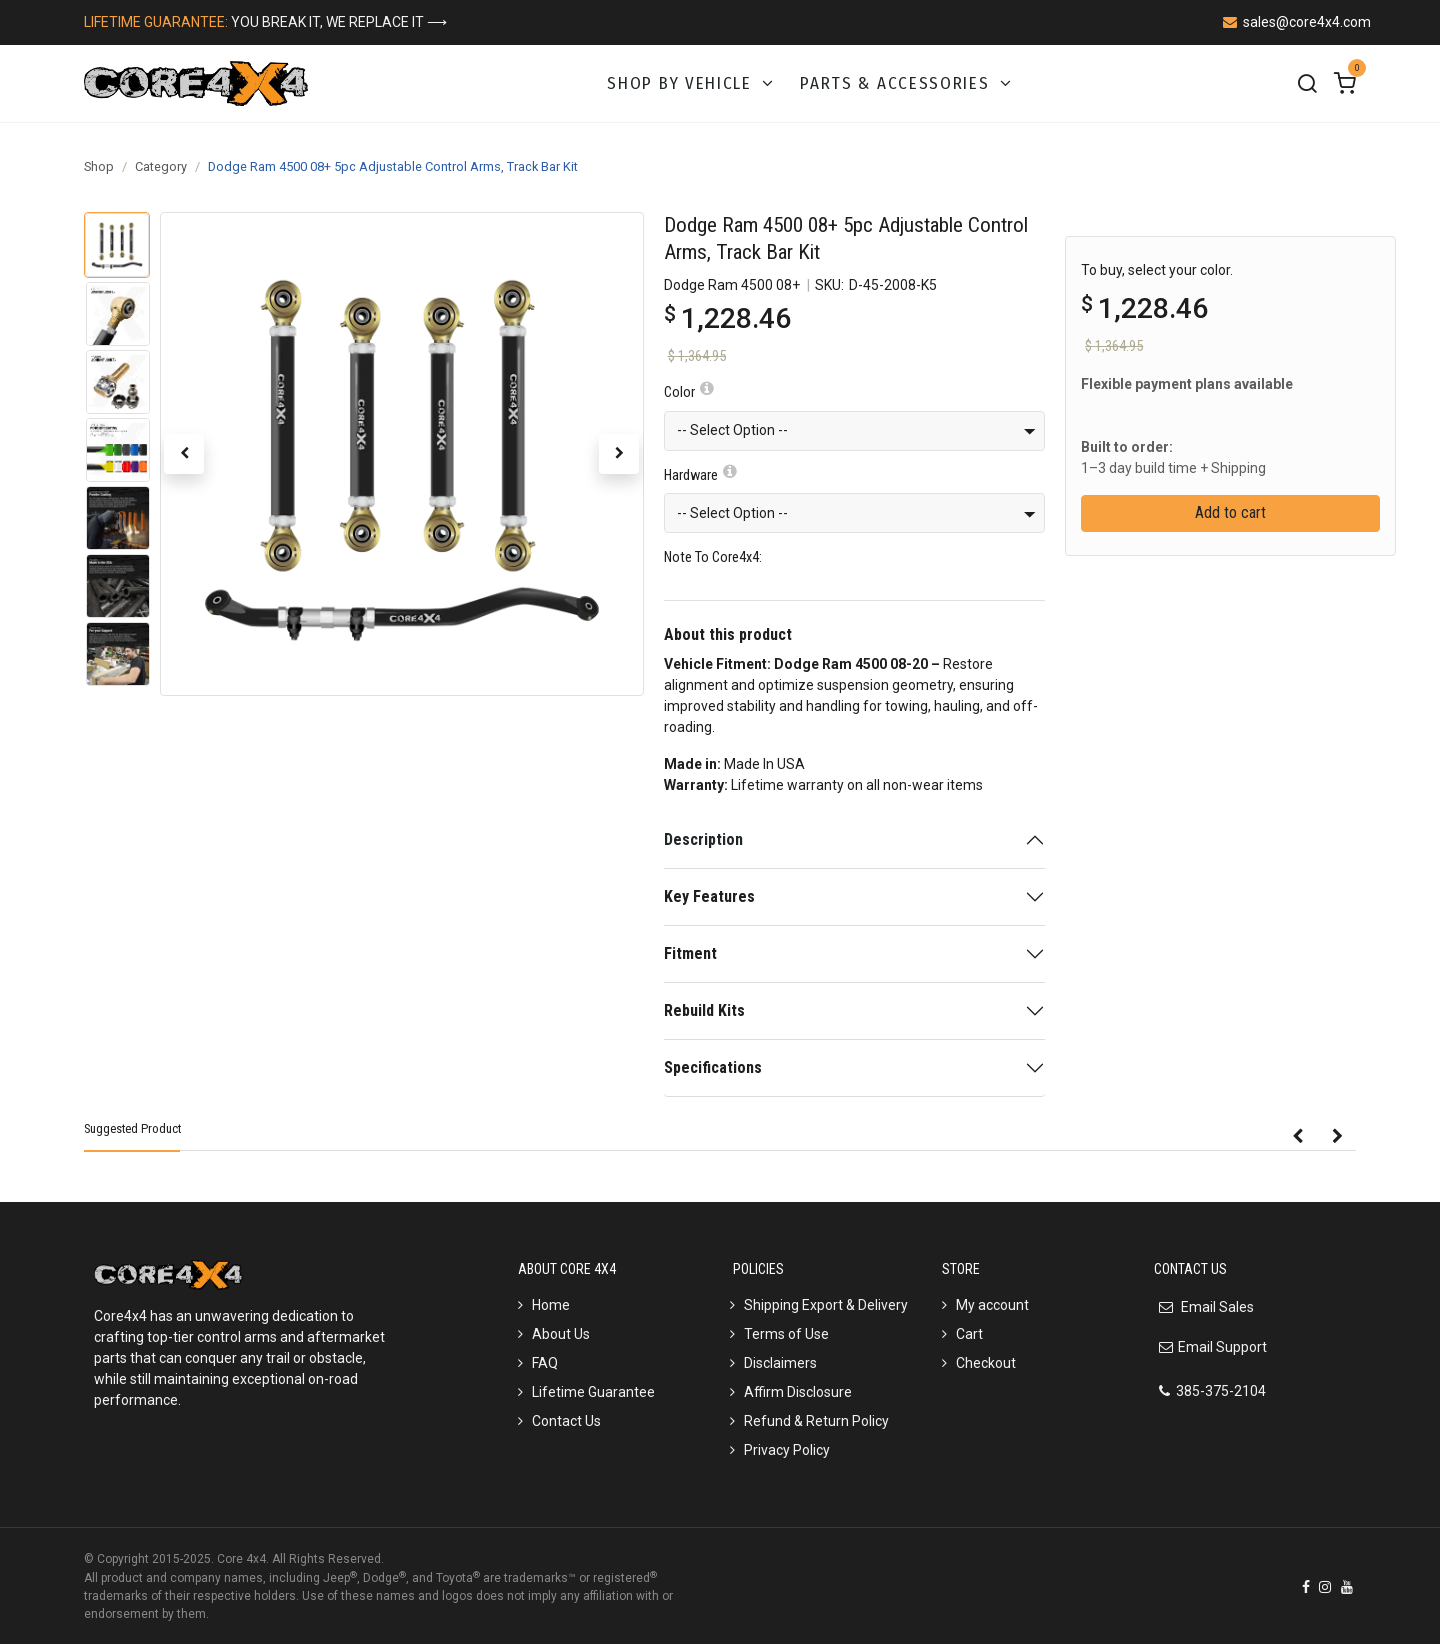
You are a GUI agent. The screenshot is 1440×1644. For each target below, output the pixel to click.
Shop (99, 166)
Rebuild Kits (704, 1010)
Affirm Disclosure (798, 1392)
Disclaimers (780, 1363)
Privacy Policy (787, 1450)
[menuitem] (691, 83)
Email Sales (1216, 1307)
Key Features (709, 896)
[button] (184, 454)
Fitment (690, 953)
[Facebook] (1306, 1587)
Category (161, 166)
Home (551, 1305)
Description (703, 839)
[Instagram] (1325, 1587)
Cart (969, 1334)
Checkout (986, 1363)
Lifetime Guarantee (593, 1392)
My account (992, 1305)
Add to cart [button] (1230, 512)
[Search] (1307, 84)
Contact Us (566, 1421)
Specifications (713, 1067)
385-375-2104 (1221, 1391)
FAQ (545, 1363)
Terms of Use (786, 1334)
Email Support (1222, 1347)
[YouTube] (1347, 1587)
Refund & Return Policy (816, 1421)
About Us (561, 1334)
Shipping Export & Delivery (826, 1305)
